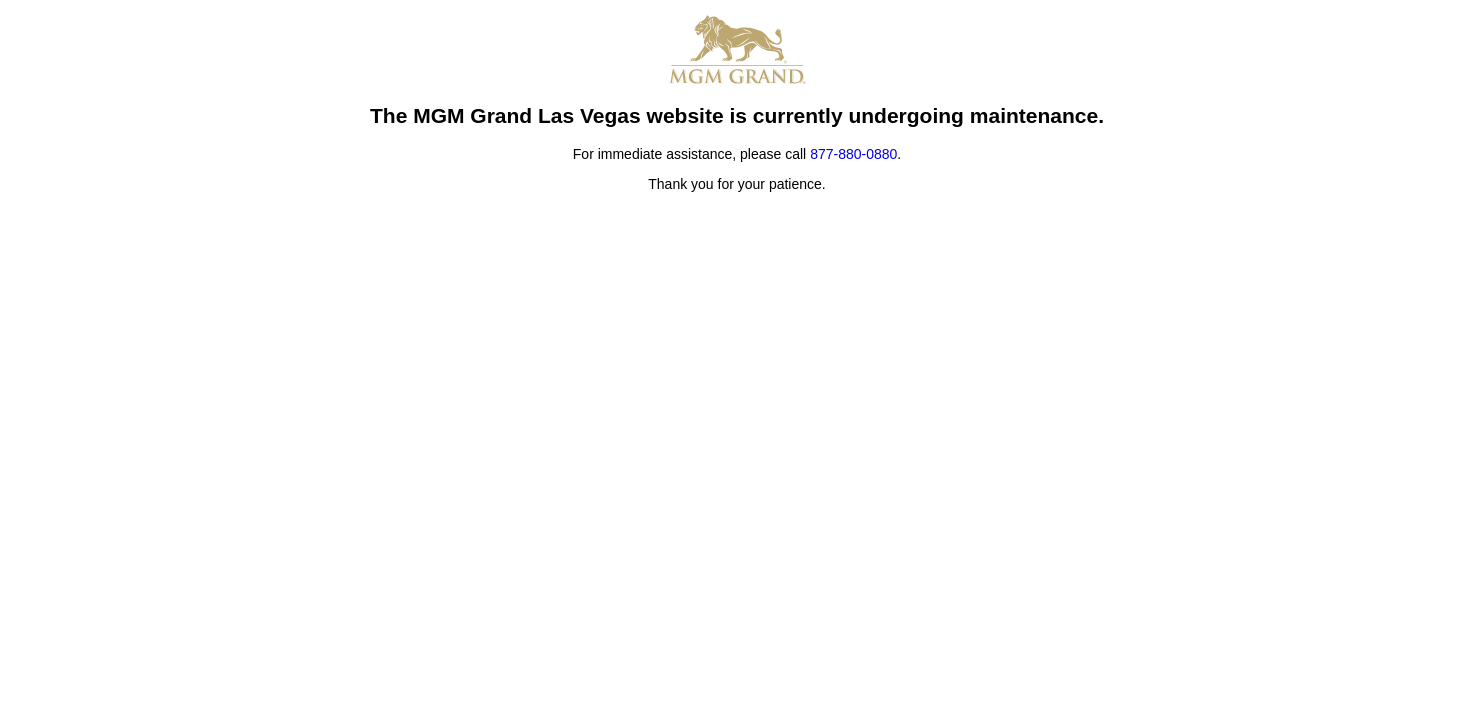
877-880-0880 (853, 154)
